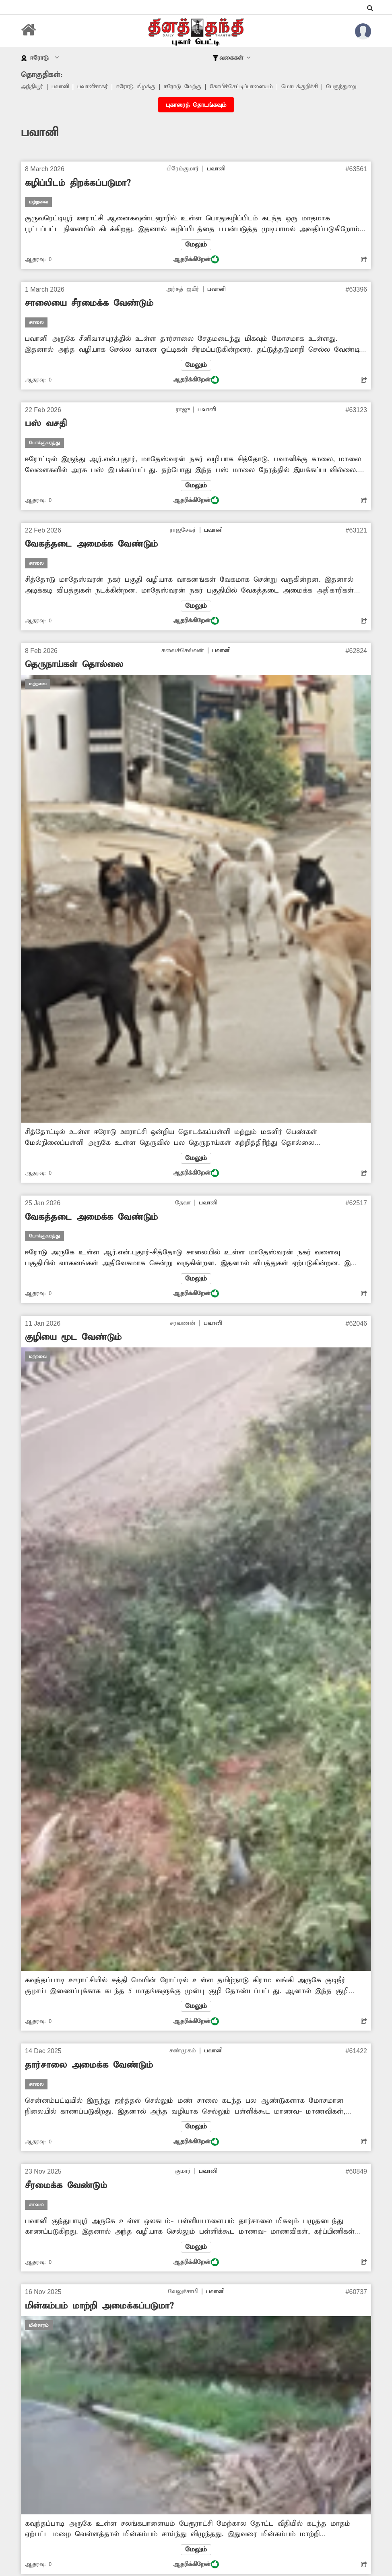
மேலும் (196, 255)
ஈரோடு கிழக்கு (140, 87)
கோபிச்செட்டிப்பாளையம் (249, 87)
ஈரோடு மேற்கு (187, 87)
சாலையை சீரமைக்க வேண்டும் (89, 315)
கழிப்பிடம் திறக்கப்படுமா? (77, 193)
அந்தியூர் (33, 87)
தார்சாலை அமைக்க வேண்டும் (89, 2080)
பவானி (62, 87)
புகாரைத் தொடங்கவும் (196, 116)
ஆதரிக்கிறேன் (196, 271)
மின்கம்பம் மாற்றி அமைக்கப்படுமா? (99, 2322)
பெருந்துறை (37, 97)
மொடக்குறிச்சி (310, 87)
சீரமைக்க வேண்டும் (66, 2201)
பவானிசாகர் (95, 87)
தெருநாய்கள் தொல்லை (74, 678)
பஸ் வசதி (45, 435)
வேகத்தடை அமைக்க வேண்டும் (91, 557)
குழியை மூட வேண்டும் (73, 1352)
